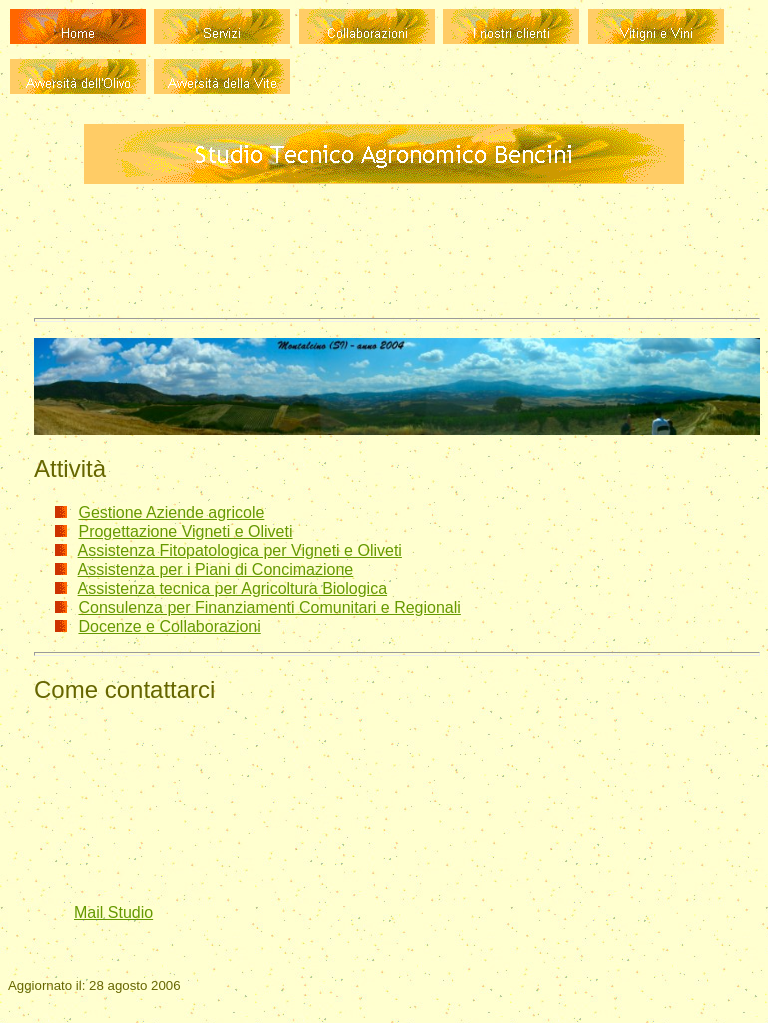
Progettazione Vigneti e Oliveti (185, 531)
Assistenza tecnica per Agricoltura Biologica (233, 588)
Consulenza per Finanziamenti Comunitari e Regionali (269, 607)
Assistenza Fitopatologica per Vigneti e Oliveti (240, 550)
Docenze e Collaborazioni (169, 626)
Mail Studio (113, 912)
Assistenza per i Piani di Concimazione (216, 569)
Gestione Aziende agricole (171, 512)
